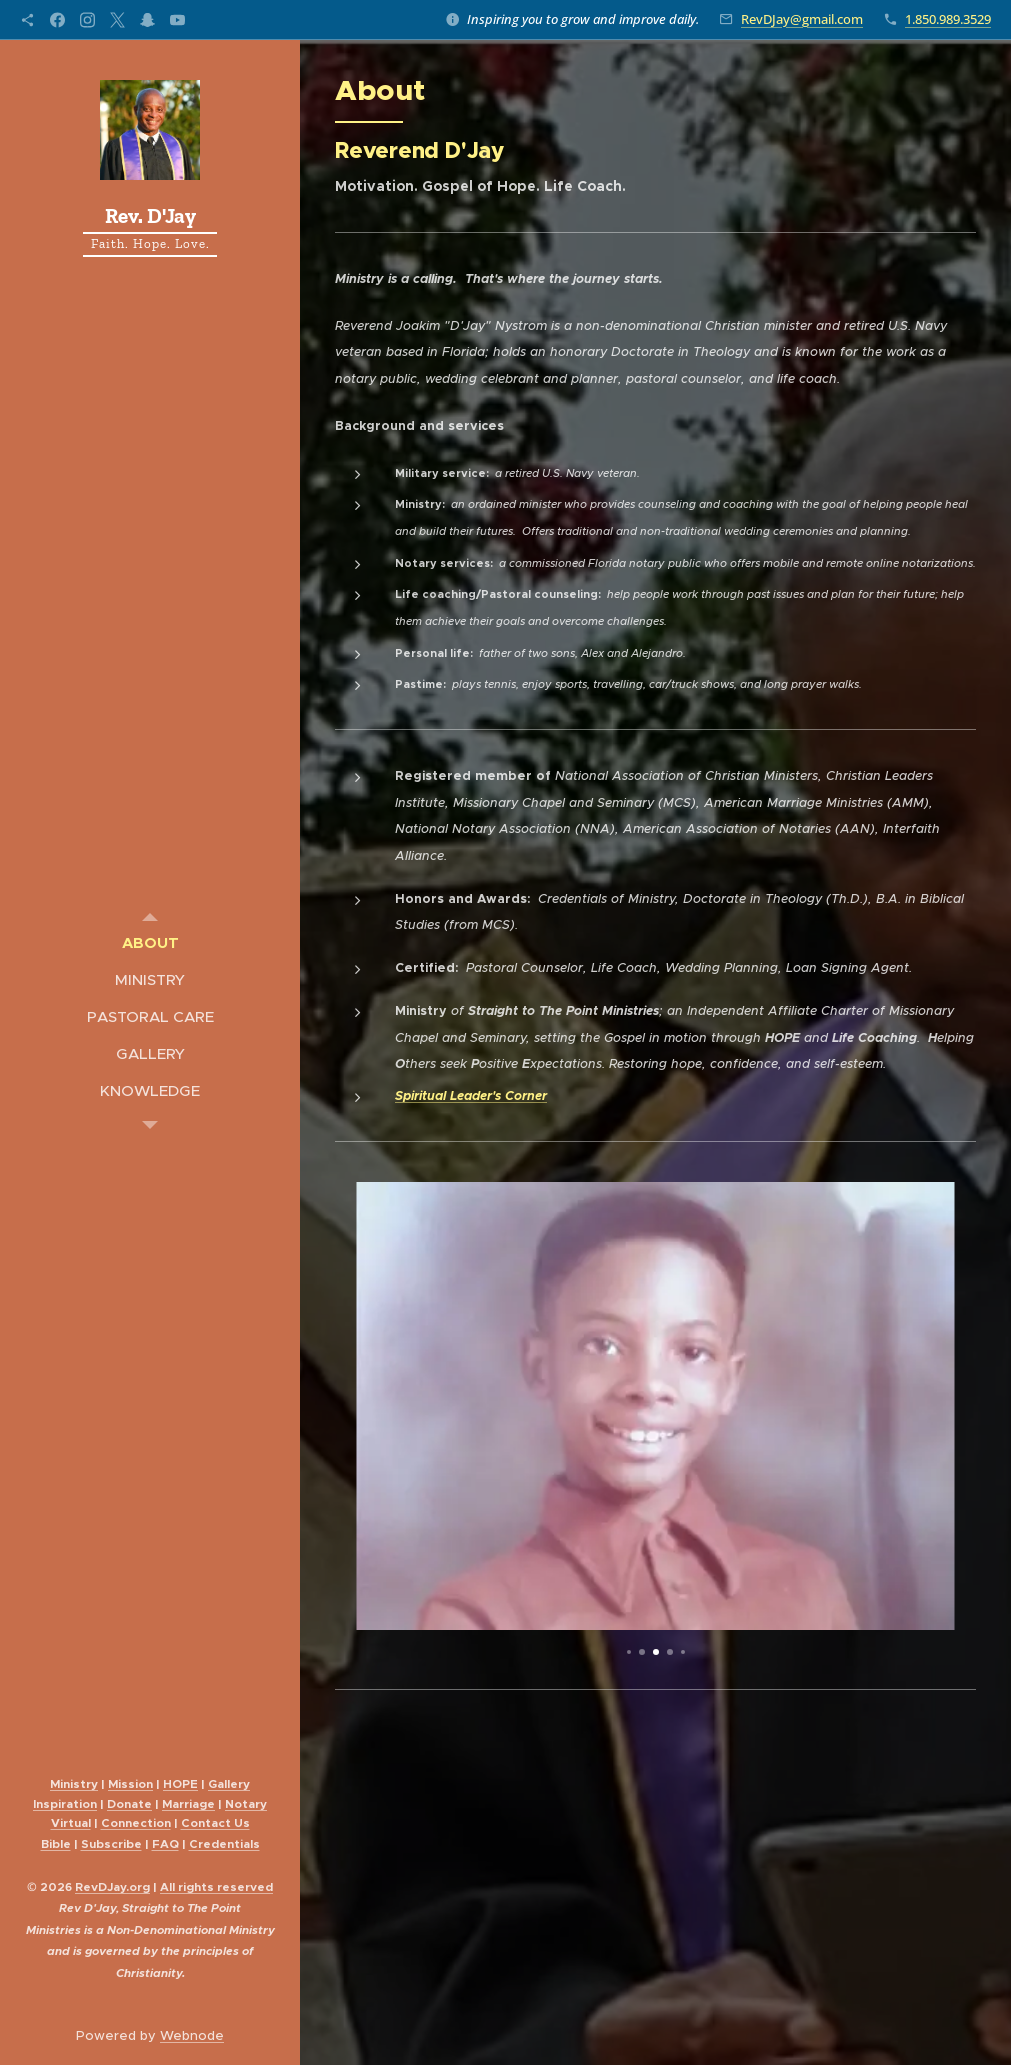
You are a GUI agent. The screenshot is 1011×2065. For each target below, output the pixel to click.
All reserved (216, 1887)
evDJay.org (112, 1887)
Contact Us (215, 1823)
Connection (136, 1823)
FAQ (165, 1844)
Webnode (192, 2035)
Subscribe (111, 1844)
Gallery (229, 1784)
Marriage (188, 1804)
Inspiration (65, 1804)
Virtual (71, 1823)
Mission (130, 1784)
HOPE (180, 1784)
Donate (129, 1804)
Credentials (224, 1844)
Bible (56, 1844)
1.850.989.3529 (948, 19)
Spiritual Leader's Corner (471, 1096)
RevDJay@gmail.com (802, 19)
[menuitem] (150, 942)
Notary (246, 1804)
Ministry (74, 1784)
